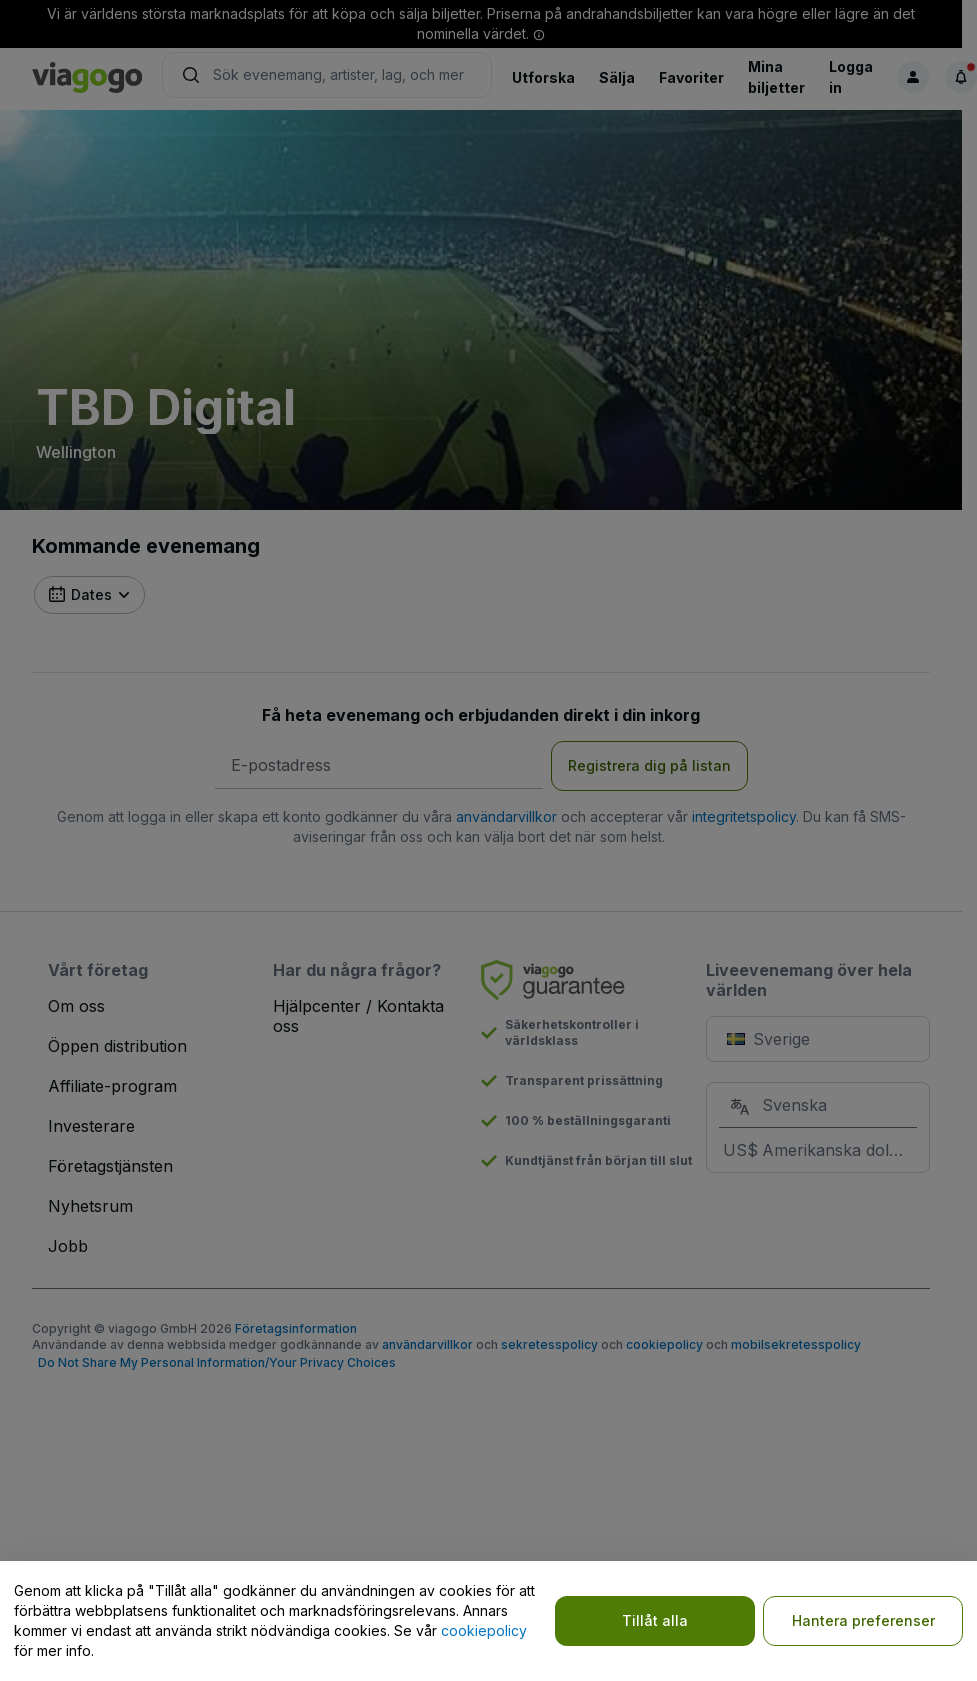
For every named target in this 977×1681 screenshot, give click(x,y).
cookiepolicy (484, 1630)
